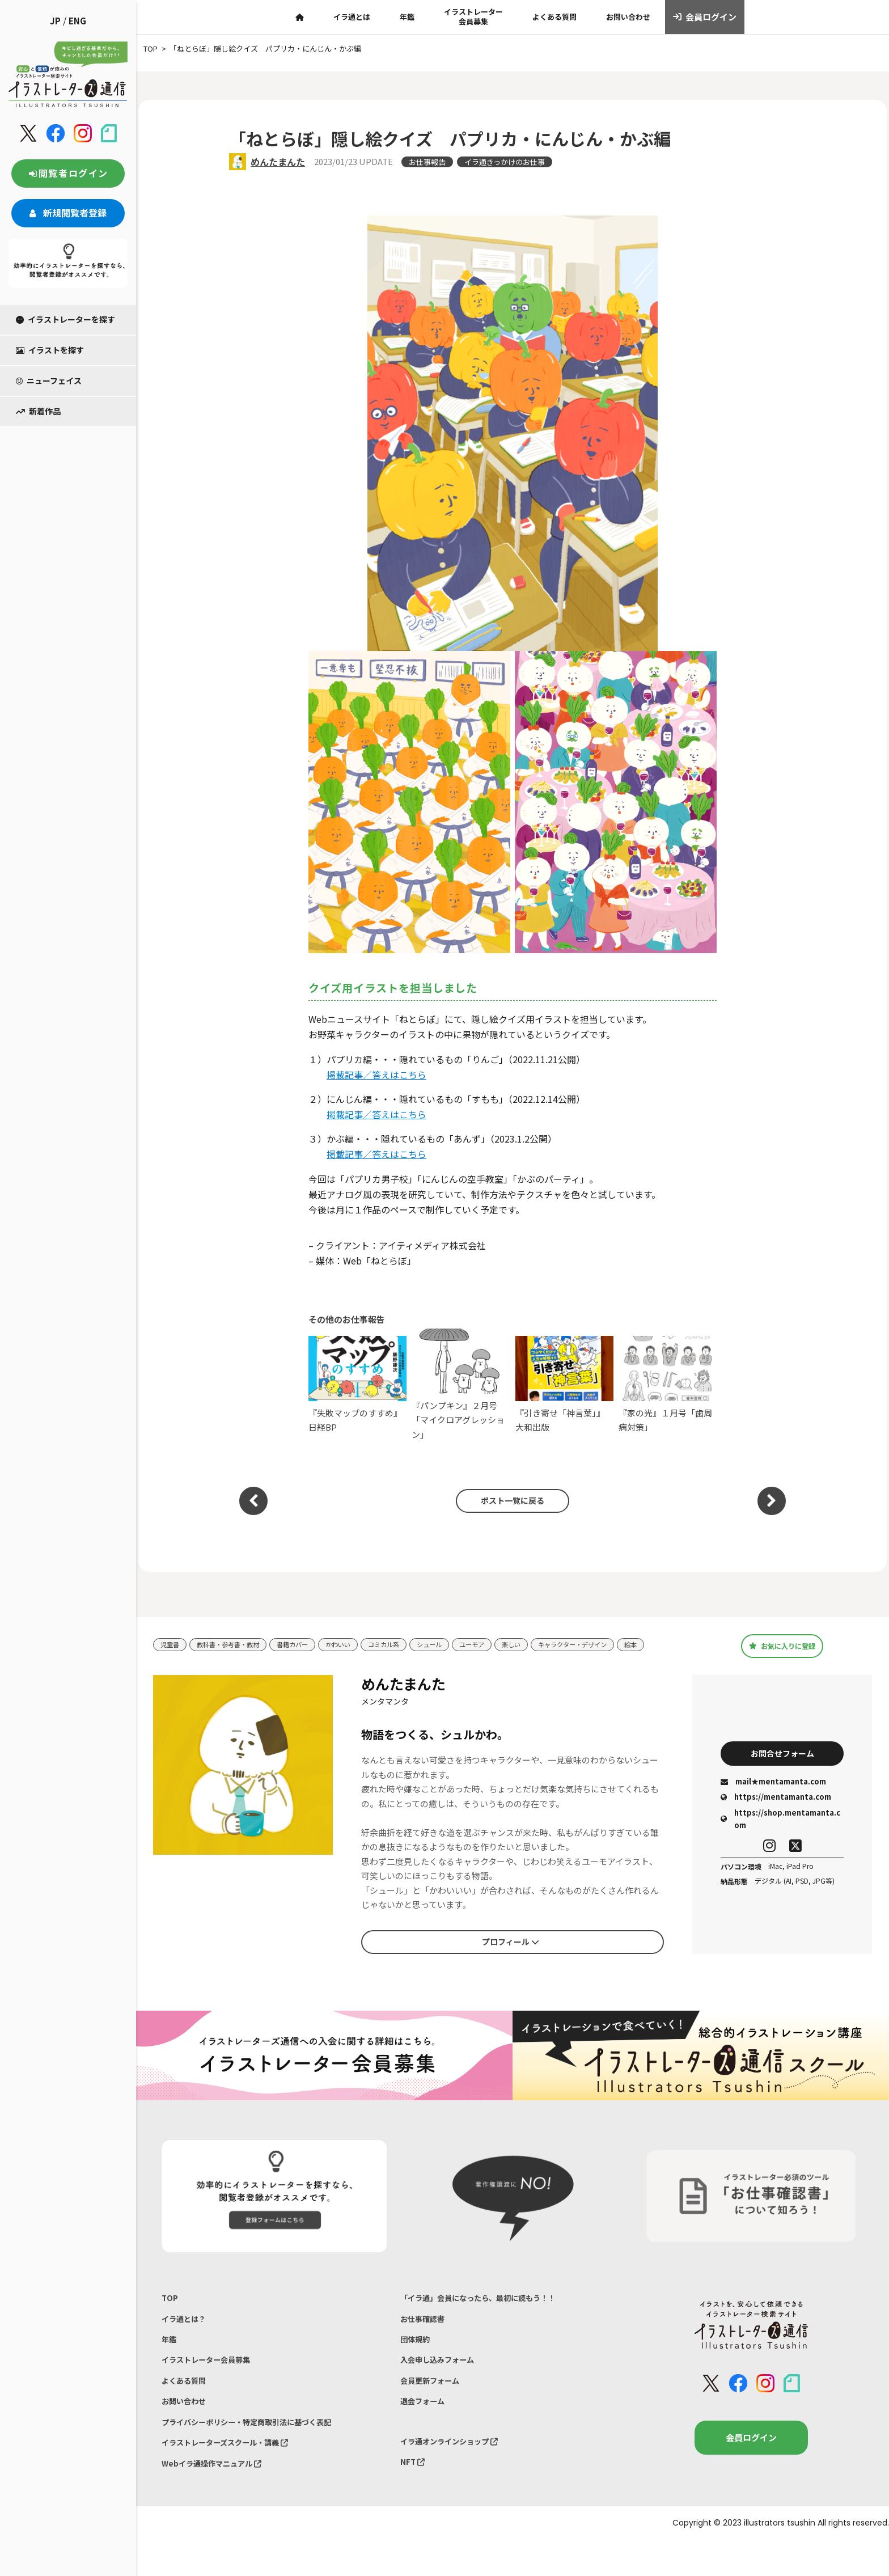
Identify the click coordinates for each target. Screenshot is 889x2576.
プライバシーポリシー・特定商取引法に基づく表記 (259, 2450)
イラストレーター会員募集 (473, 16)
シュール (462, 1641)
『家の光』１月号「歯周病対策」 (668, 1384)
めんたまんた (278, 161)
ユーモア (509, 1641)
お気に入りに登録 (782, 1650)
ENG (77, 21)
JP (55, 21)
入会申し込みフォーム (442, 2380)
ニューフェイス (49, 380)
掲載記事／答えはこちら (376, 1074)
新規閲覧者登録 (68, 212)
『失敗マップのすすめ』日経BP (357, 1384)
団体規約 (417, 2356)
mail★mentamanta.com (773, 1793)
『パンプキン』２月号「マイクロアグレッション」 (461, 1384)
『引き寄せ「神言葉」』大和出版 (564, 1384)
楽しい (552, 1641)
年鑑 (407, 16)
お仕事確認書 (425, 2333)
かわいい (360, 1641)
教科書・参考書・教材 (237, 1641)
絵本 (167, 1658)
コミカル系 (411, 1641)
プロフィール (510, 1952)
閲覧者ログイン (68, 173)
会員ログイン (705, 17)
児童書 (171, 1641)
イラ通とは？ (187, 2333)
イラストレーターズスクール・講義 (234, 2474)
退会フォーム (425, 2427)
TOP (170, 2309)
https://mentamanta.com (776, 1809)
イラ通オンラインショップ (456, 2470)
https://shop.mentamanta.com (780, 1830)
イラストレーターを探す (65, 319)
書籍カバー (309, 1641)
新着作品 (38, 411)
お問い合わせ (628, 16)
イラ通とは (351, 16)
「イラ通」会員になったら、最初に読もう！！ (489, 2309)
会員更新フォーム (434, 2403)
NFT (413, 2493)
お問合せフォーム (782, 1763)
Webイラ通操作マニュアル (219, 2497)
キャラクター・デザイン (621, 1641)
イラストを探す (50, 350)
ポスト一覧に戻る (507, 1501)
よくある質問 (554, 16)
